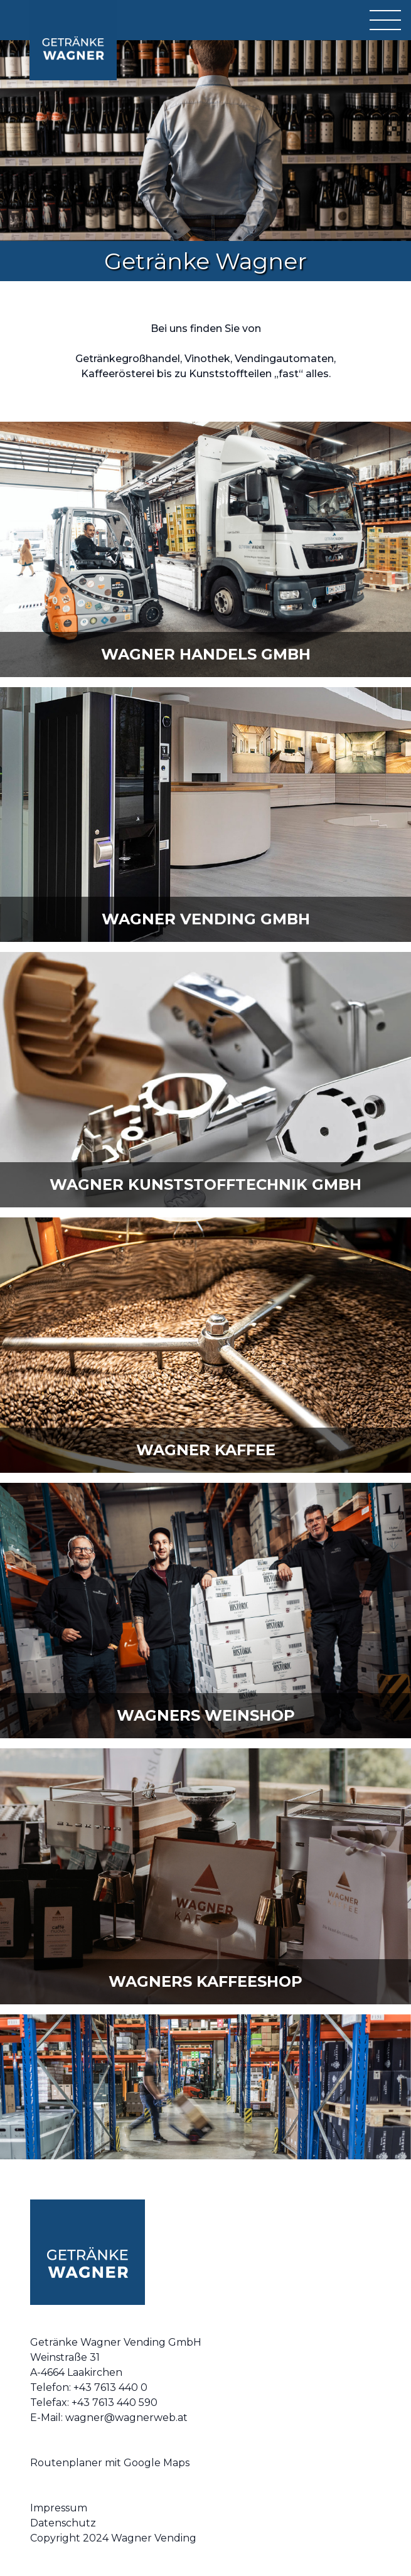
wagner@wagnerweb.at (126, 2418)
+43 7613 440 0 (110, 2387)
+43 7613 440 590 (114, 2402)
